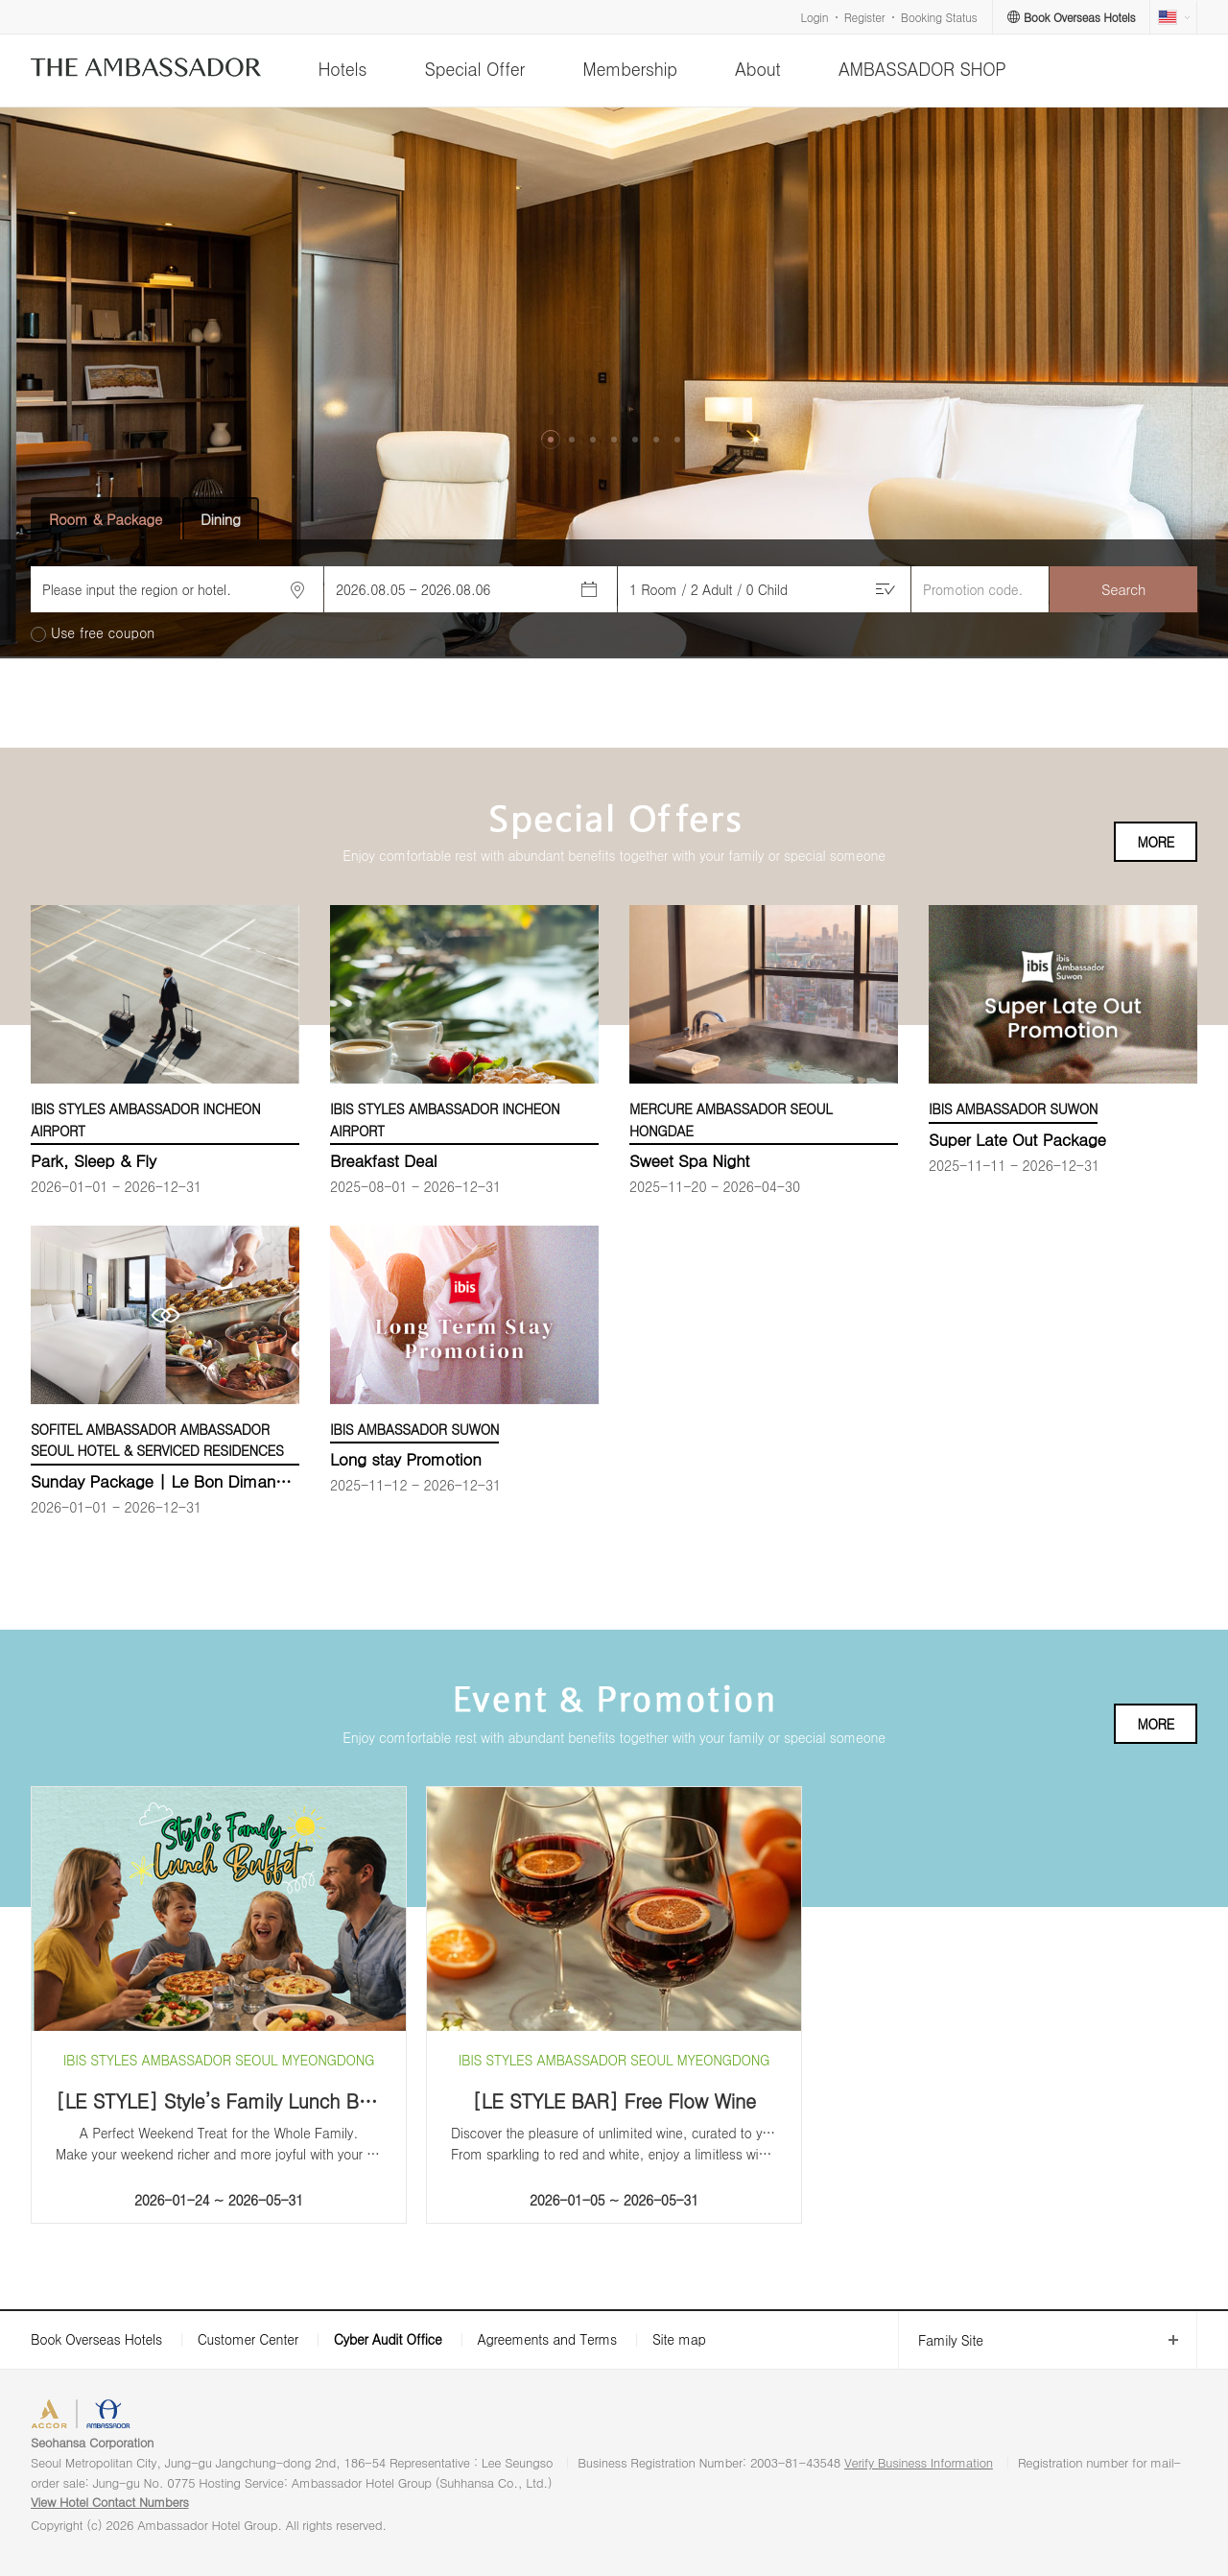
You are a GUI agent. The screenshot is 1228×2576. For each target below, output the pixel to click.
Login (815, 17)
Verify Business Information (918, 2462)
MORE (1155, 841)
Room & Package (105, 519)
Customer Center (248, 2339)
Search (1123, 589)
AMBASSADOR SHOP (922, 69)
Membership (629, 69)
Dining (221, 519)
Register (864, 17)
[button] (551, 439)
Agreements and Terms (546, 2339)
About (757, 69)
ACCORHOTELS (90, 2416)
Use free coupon (102, 633)
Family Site (940, 2340)
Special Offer (475, 69)
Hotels (342, 69)
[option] (614, 383)
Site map (679, 2339)
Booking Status (939, 17)
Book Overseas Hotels (96, 2339)
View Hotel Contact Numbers (110, 2502)
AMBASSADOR (194, 2416)
